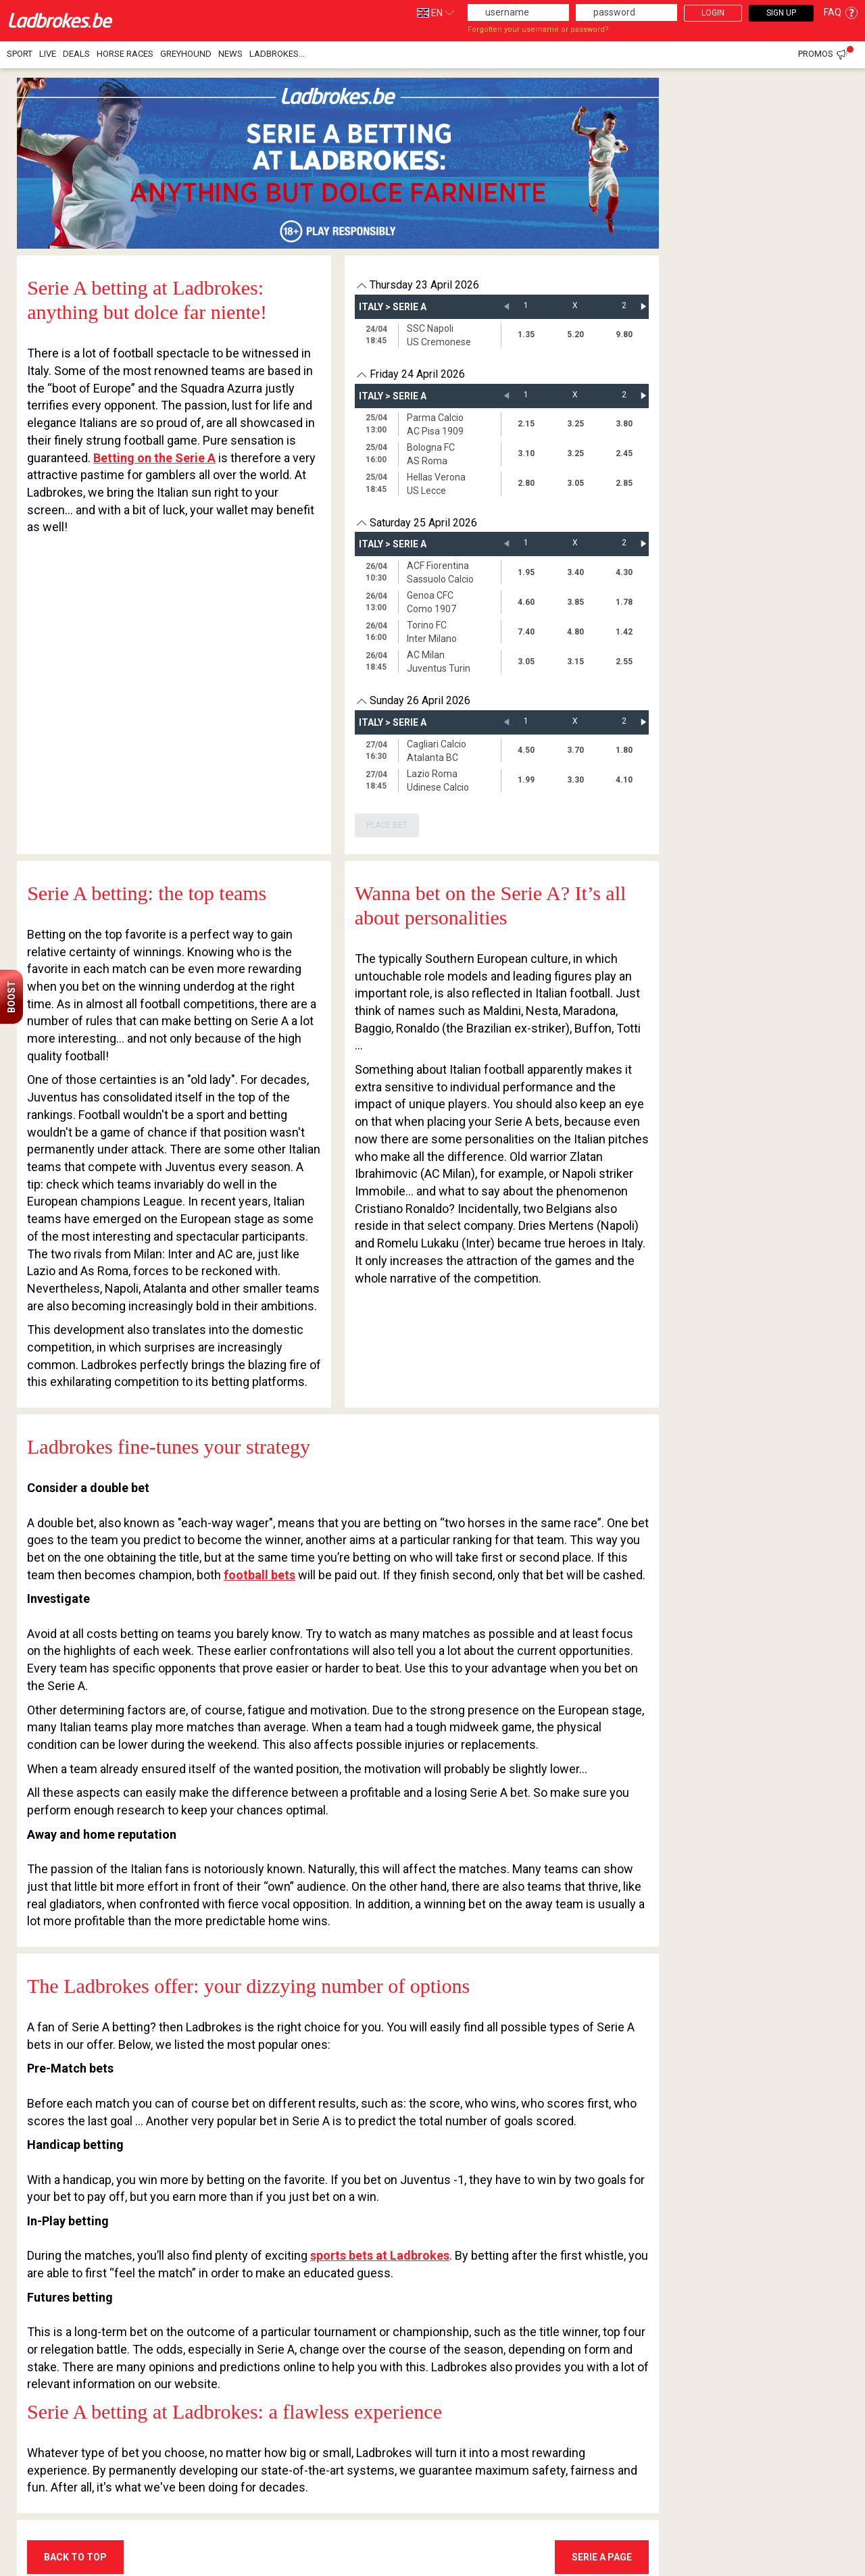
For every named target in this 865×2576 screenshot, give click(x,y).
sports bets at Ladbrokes (379, 2255)
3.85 (575, 602)
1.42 (624, 632)
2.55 (624, 661)
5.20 (575, 334)
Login (712, 13)
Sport (19, 54)
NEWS (230, 54)
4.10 (624, 780)
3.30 (575, 780)
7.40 (526, 632)
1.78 (624, 602)
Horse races (125, 54)
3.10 (526, 453)
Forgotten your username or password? (538, 29)
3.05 (575, 483)
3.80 (624, 423)
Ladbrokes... (277, 54)
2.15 (526, 423)
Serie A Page (602, 2557)
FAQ (841, 12)
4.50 (526, 750)
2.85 (624, 483)
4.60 (526, 602)
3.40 (575, 572)
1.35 (526, 334)
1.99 (526, 780)
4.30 (624, 572)
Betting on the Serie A (154, 458)
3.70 (575, 750)
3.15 (575, 661)
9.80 (624, 334)
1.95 (526, 572)
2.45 (624, 453)
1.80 (624, 750)
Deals (76, 54)
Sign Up (781, 13)
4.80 (575, 632)
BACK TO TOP (75, 2557)
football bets (259, 1575)
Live (47, 54)
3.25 (575, 423)
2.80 (526, 483)
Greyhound (186, 54)
